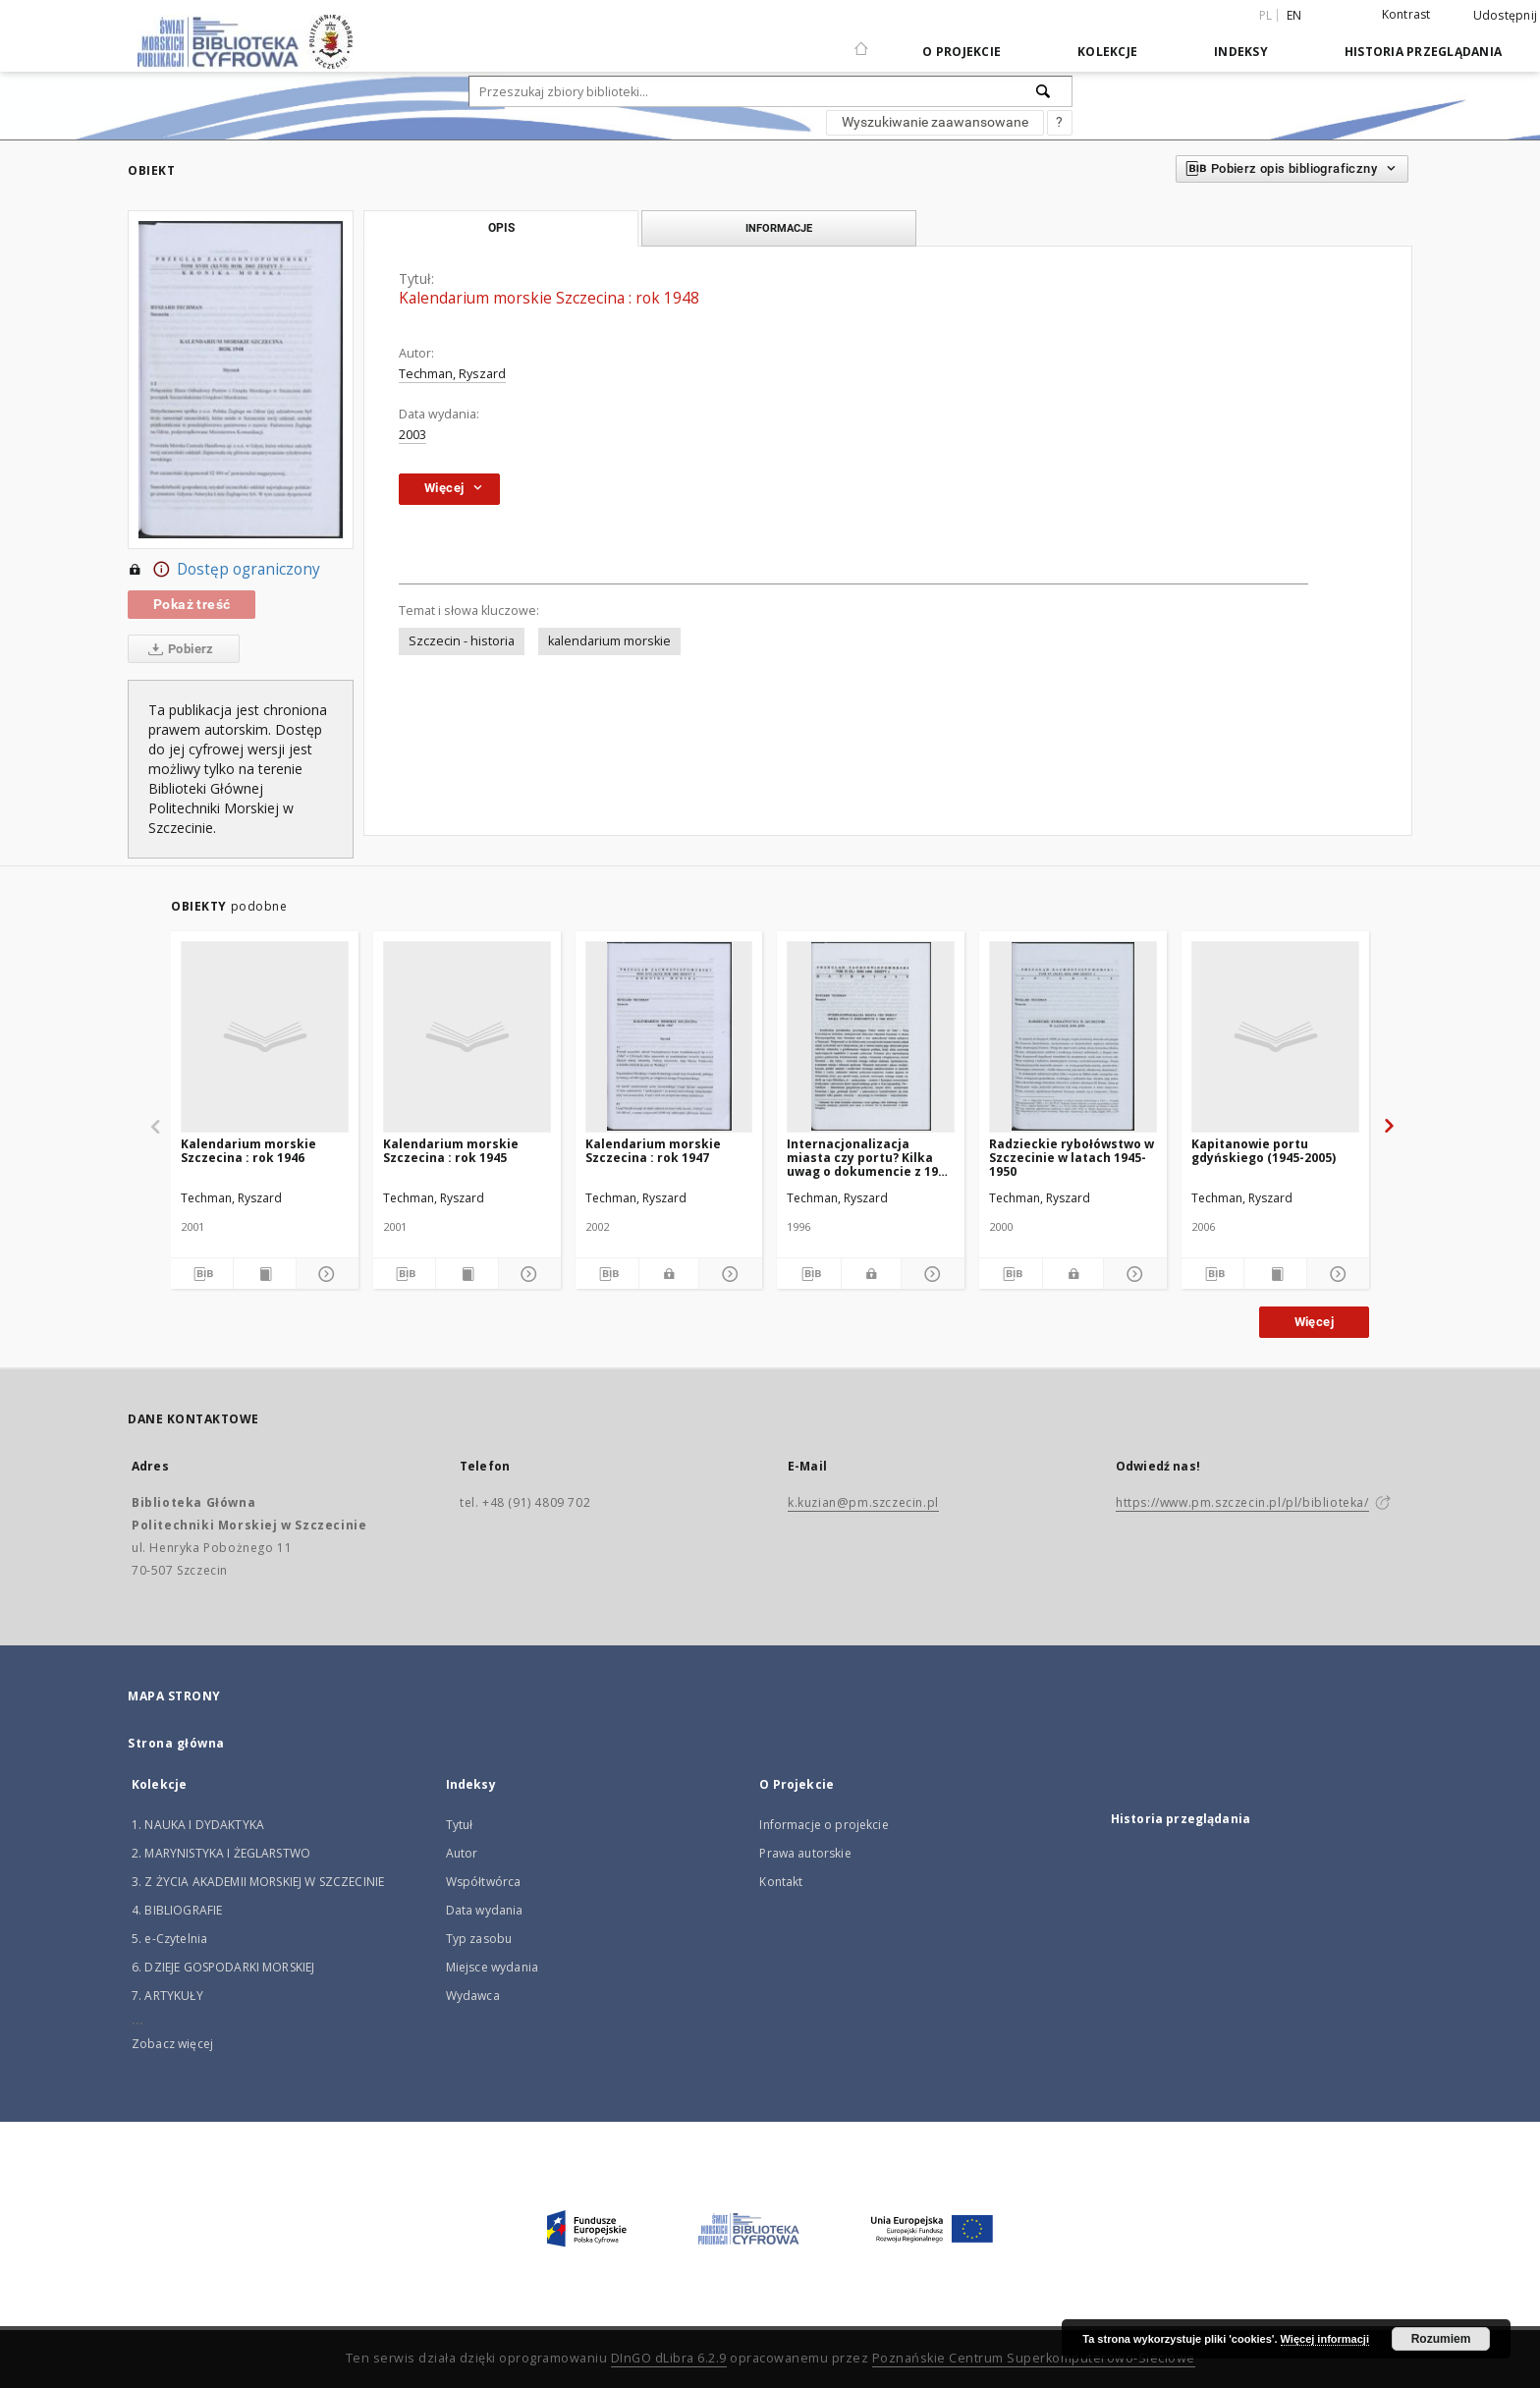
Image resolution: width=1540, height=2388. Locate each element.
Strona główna (176, 1743)
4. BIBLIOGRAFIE (177, 1910)
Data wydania (484, 1910)
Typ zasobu (479, 1938)
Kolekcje (1107, 51)
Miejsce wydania (492, 1967)
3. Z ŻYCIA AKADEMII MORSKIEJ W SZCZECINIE (258, 1881)
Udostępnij (1505, 16)
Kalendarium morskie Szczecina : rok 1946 (248, 1151)
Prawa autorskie (805, 1853)
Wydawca (473, 1995)
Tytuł (459, 1824)
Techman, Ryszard (452, 373)
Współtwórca (484, 1881)
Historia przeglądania (1423, 51)
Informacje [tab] (778, 228)
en (1294, 15)
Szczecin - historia (462, 641)
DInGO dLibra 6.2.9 (669, 2358)
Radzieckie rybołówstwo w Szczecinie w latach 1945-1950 (1071, 1158)
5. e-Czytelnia (169, 1938)
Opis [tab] (501, 228)
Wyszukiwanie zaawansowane (935, 122)
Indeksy (1241, 51)
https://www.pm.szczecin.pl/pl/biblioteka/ (1242, 1502)
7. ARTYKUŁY (167, 1995)
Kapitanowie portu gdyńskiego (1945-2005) (1263, 1151)
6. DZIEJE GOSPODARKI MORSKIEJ (223, 1967)
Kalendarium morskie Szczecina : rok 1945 (451, 1151)
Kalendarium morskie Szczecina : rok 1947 (653, 1151)
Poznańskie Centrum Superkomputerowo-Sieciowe (1033, 2358)
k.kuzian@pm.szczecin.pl (863, 1502)
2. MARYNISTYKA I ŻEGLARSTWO (221, 1853)
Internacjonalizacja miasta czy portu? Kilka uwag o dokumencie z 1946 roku (869, 1158)
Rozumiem (1441, 2339)
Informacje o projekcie (823, 1824)
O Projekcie (961, 51)
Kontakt (780, 1881)
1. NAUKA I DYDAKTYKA (198, 1824)
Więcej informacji (1325, 2339)
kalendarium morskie (609, 641)
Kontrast (1406, 14)
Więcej (1314, 1321)
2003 (412, 434)
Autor (462, 1853)
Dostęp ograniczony (224, 570)
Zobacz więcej (172, 2043)
